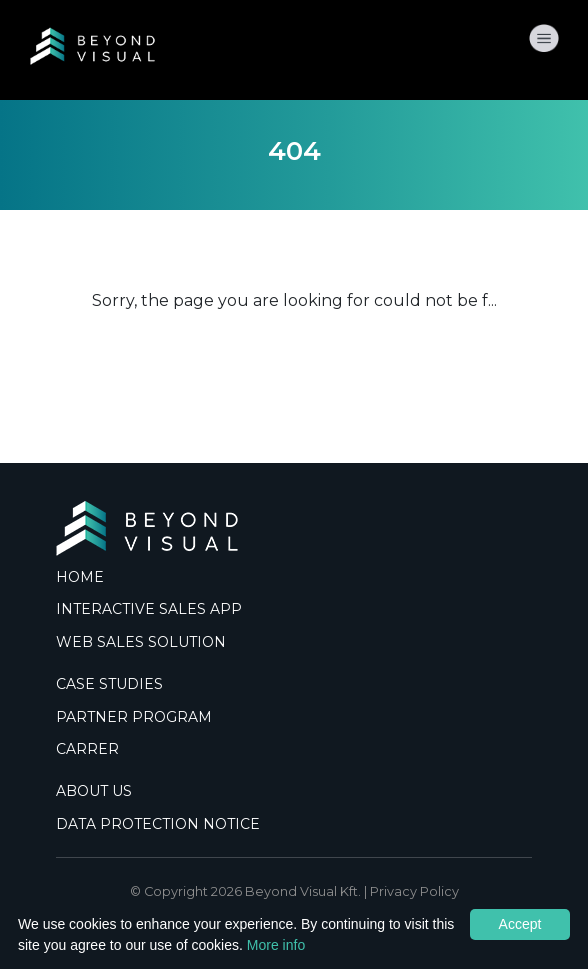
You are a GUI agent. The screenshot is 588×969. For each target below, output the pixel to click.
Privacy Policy (414, 891)
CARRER (87, 749)
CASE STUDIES (109, 684)
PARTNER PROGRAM (134, 717)
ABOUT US (94, 791)
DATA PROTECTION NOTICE (158, 824)
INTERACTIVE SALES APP (149, 609)
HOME (80, 577)
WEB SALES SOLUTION (141, 642)
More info (276, 945)
